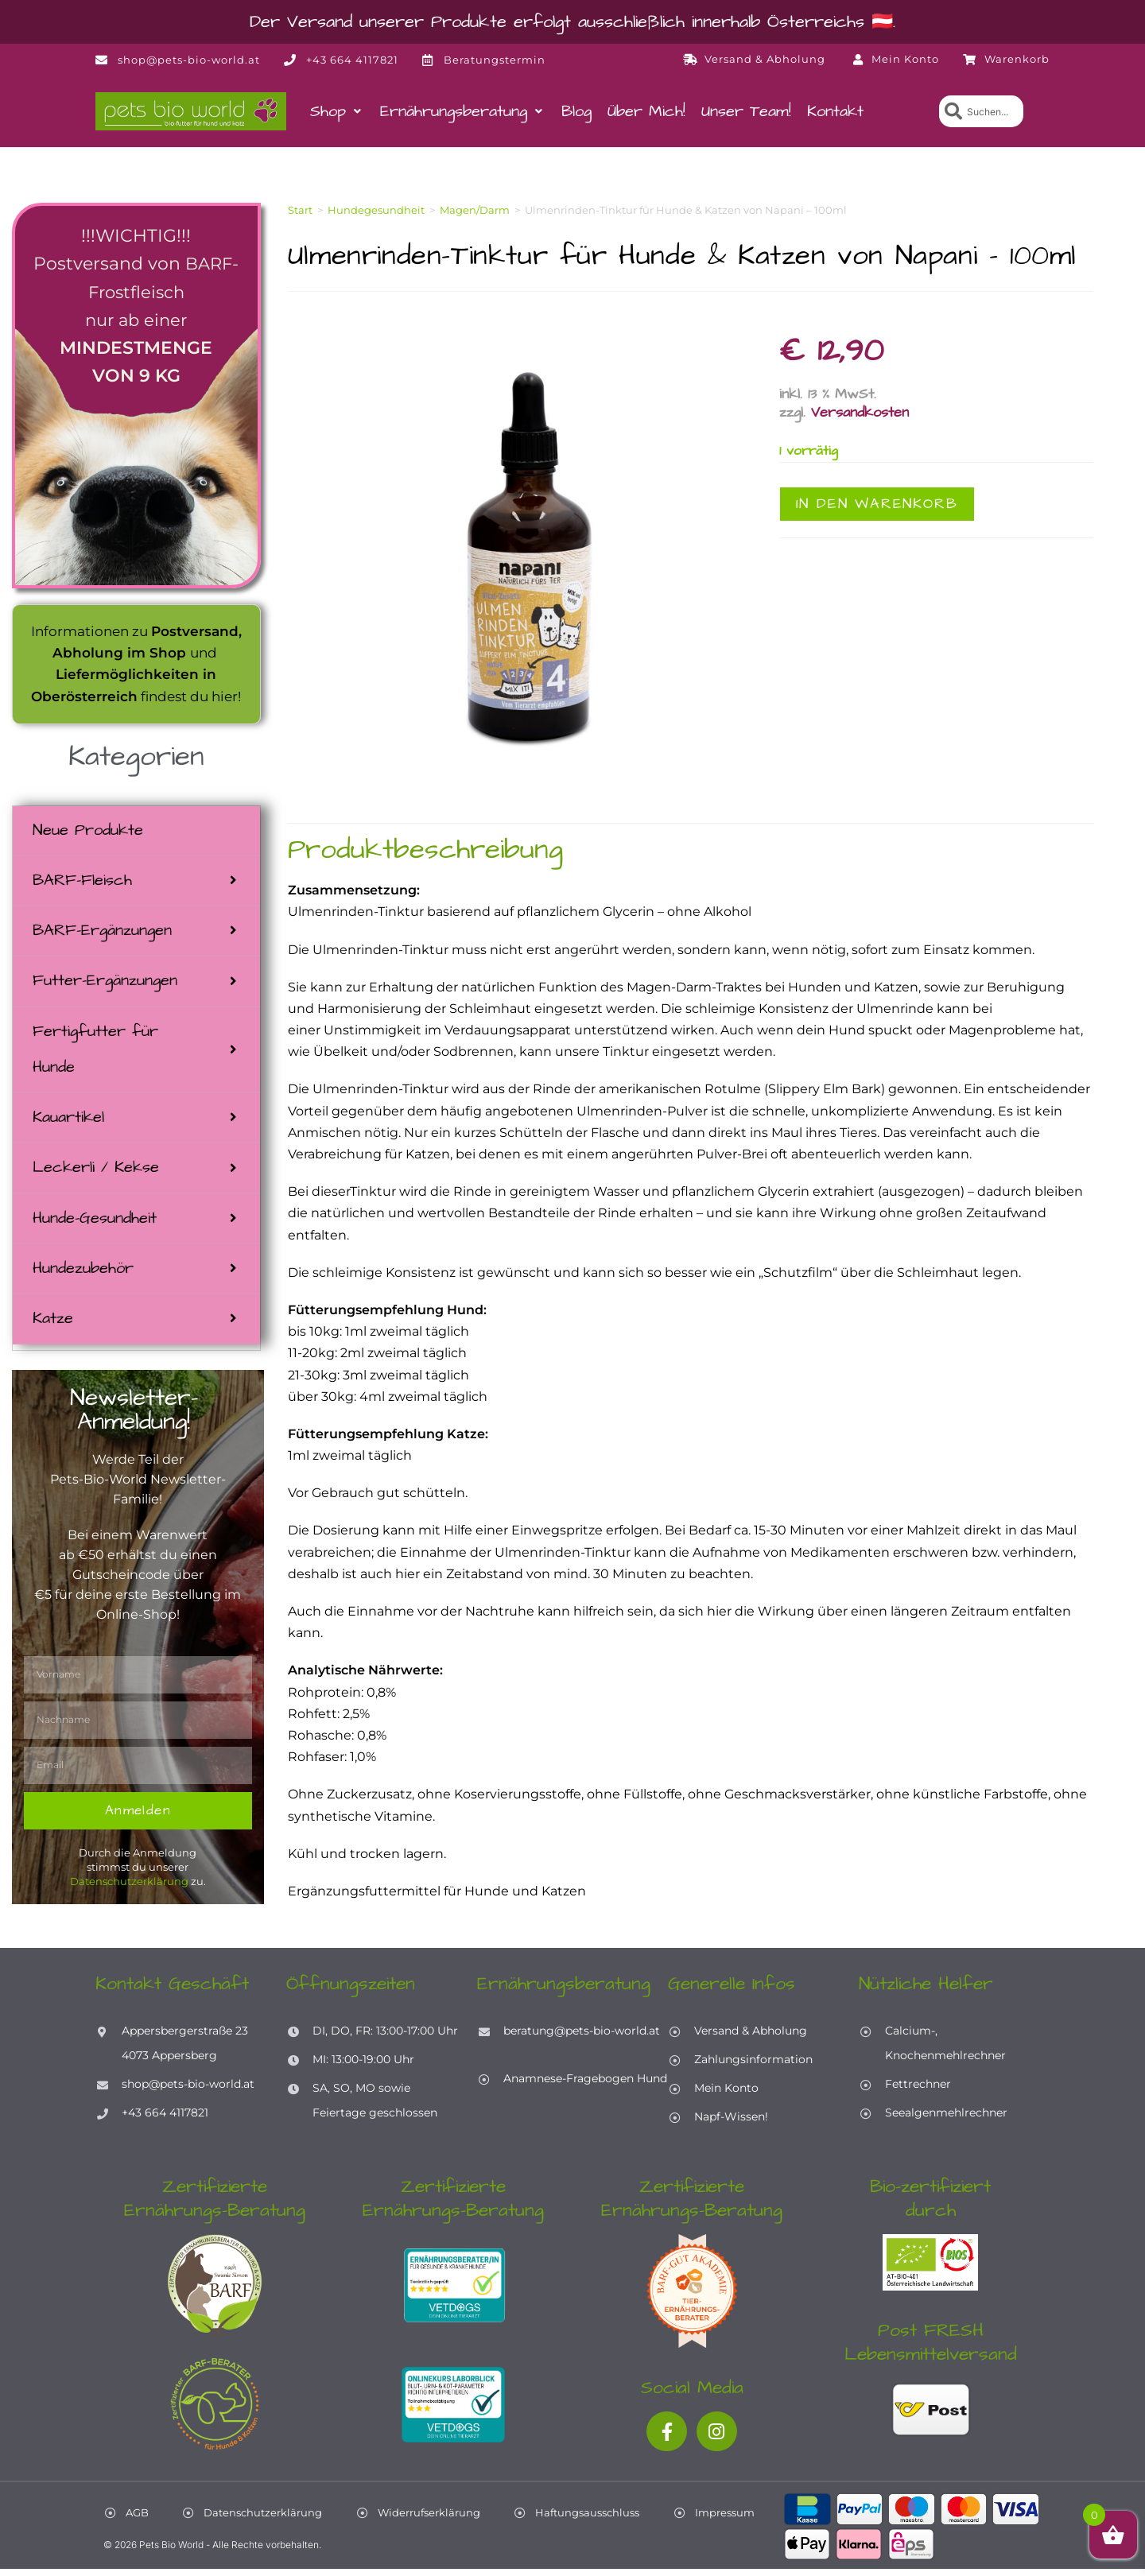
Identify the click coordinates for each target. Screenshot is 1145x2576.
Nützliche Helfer (926, 1991)
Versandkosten (860, 412)
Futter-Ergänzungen (105, 983)
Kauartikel (68, 1122)
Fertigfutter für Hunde (95, 1052)
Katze (53, 1325)
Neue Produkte (88, 831)
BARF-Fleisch (82, 882)
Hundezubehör (83, 1274)
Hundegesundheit (376, 210)
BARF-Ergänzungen (102, 932)
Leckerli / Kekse (96, 1173)
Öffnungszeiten (350, 1991)
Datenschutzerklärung (129, 1888)
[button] (337, 111)
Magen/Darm (475, 210)
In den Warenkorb (877, 504)
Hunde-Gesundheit (95, 1223)
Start (300, 210)
